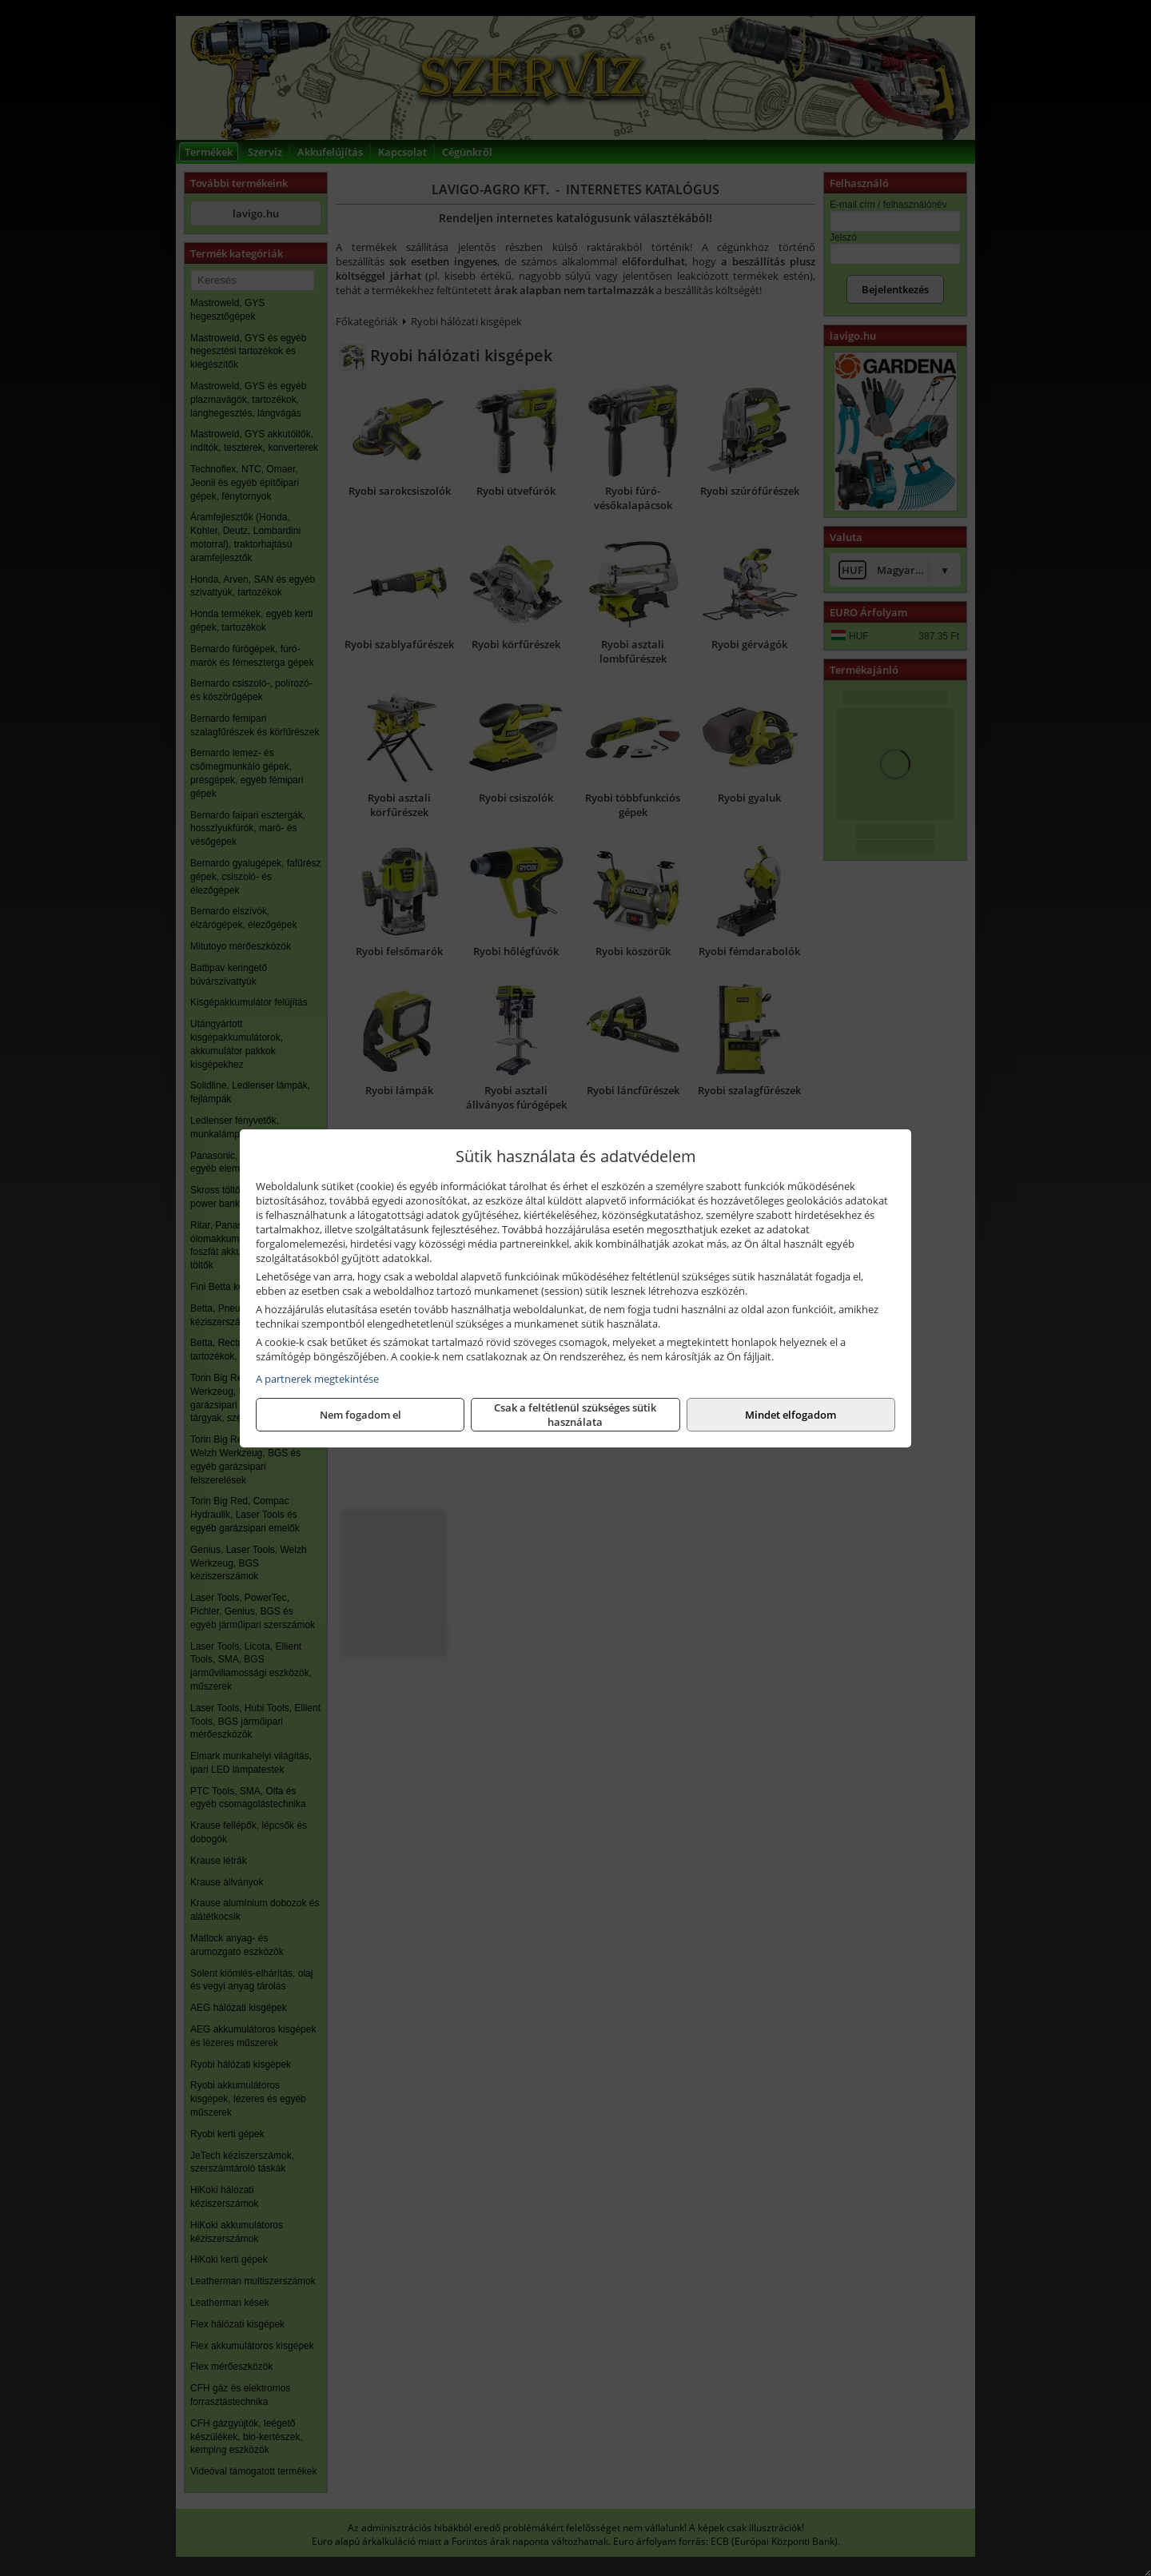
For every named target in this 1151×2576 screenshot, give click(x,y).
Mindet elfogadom (790, 1414)
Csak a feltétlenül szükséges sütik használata (575, 1414)
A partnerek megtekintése (317, 1379)
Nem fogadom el (360, 1414)
